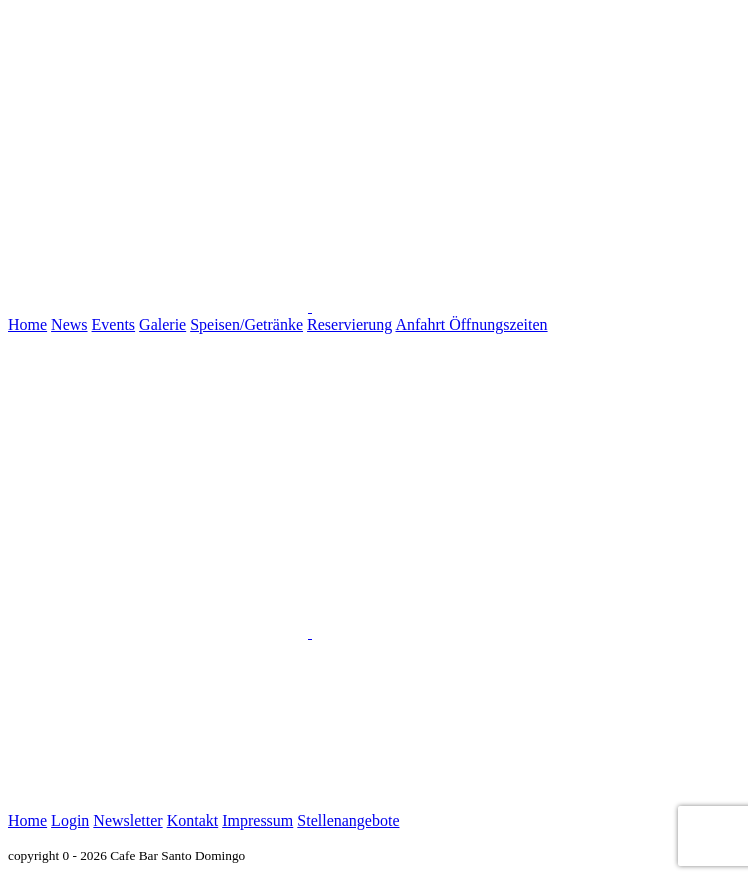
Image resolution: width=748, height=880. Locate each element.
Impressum (257, 820)
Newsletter (127, 820)
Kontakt (193, 820)
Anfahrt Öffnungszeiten (471, 324)
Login (70, 820)
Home (27, 324)
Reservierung (349, 324)
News (69, 324)
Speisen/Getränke (246, 324)
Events (114, 324)
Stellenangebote (348, 820)
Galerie (162, 324)
